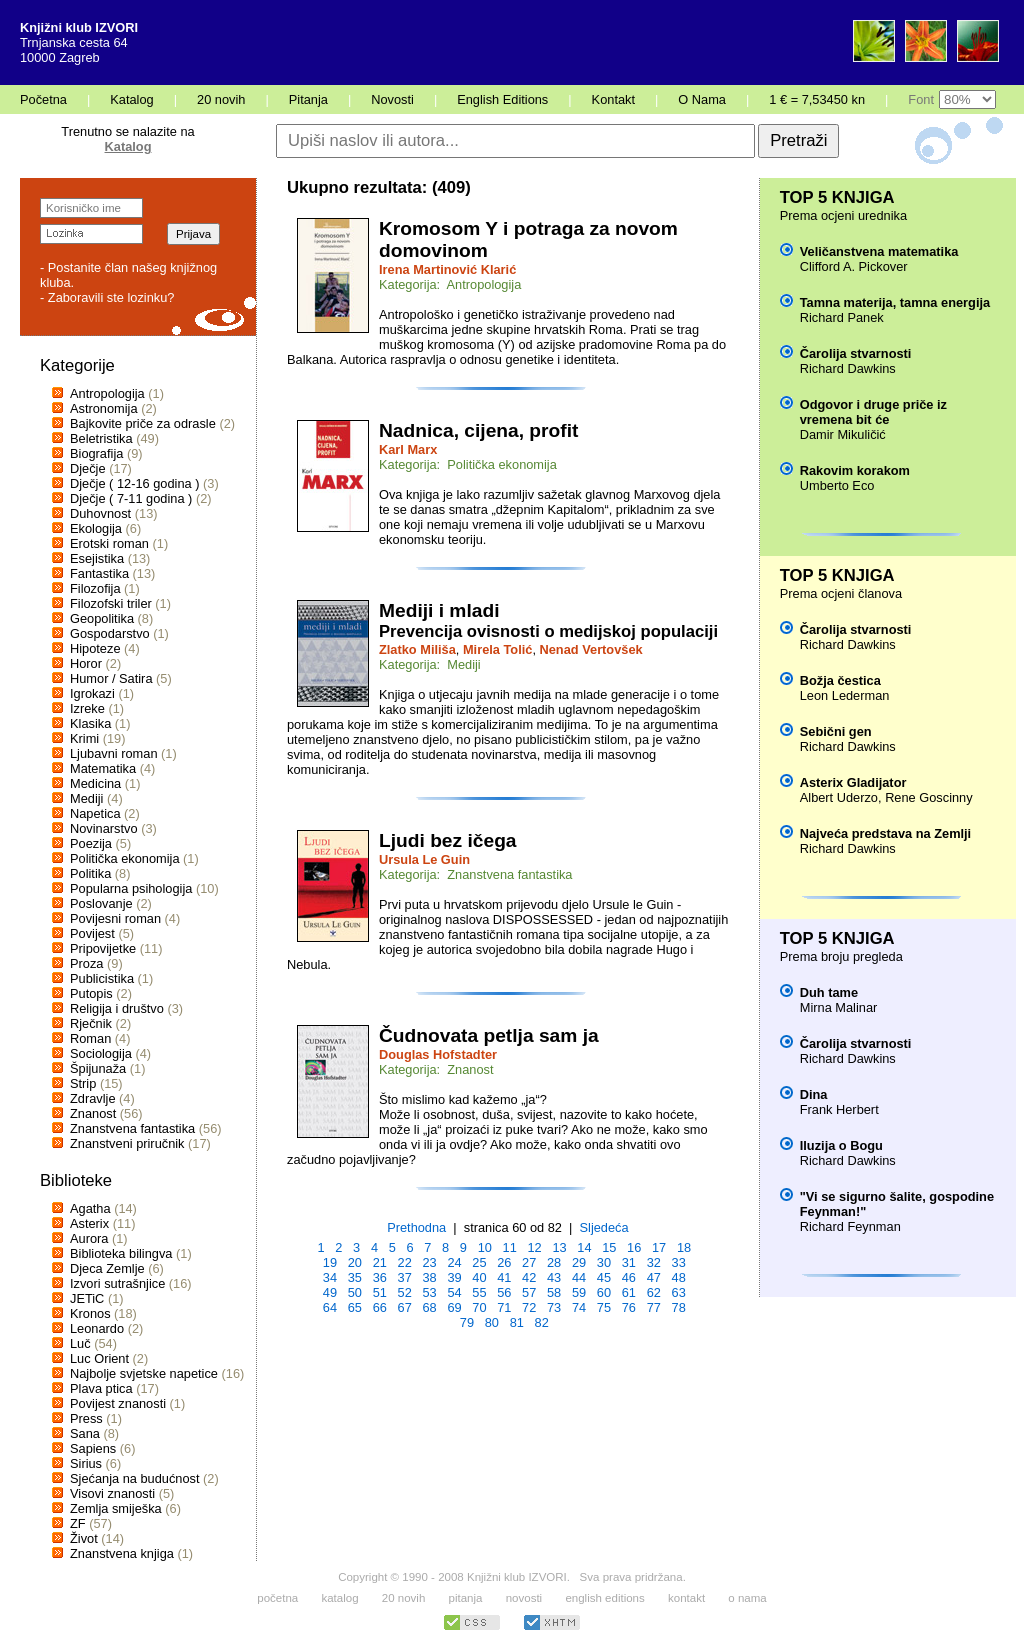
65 (355, 1307)
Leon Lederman (845, 695)
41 (504, 1277)
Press (86, 1418)
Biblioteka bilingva (121, 1253)
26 (504, 1262)
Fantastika (99, 573)
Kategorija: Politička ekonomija (468, 464)
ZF (78, 1523)
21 (380, 1262)
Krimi (84, 738)
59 (579, 1292)
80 (492, 1322)
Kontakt (613, 99)
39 (454, 1277)
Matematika (103, 768)
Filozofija (95, 588)
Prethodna (416, 1227)
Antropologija (107, 393)
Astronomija (104, 408)
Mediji (86, 798)
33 (679, 1262)
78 (679, 1307)
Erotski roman (109, 543)
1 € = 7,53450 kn (817, 99)
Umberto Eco (837, 485)
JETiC (87, 1298)
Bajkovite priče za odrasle (143, 423)
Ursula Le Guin (424, 859)
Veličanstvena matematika (879, 251)
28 (554, 1262)
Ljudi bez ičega (448, 840)
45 (604, 1277)
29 (579, 1262)
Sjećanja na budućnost (135, 1478)
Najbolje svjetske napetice (144, 1373)
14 (584, 1247)
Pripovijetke (103, 948)
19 (330, 1262)
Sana (85, 1433)
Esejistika (97, 558)
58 (554, 1292)
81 (517, 1322)
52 (405, 1292)
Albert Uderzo (839, 797)
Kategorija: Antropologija (450, 284)
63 (679, 1292)
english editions (604, 1598)
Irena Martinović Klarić (447, 269)
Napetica (95, 813)
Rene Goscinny (929, 797)
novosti (524, 1598)
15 (609, 1247)
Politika (90, 873)
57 (529, 1292)
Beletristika (101, 438)
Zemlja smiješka (116, 1508)
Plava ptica (101, 1388)
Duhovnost (100, 513)
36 (380, 1277)
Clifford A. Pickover (854, 266)
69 (454, 1307)
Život (84, 1538)
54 (454, 1292)
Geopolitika (102, 618)
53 (429, 1292)
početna (277, 1598)
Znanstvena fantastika (132, 1128)
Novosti (392, 99)
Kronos (90, 1313)
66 (380, 1307)
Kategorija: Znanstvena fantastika (476, 874)
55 (479, 1292)
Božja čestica (840, 680)
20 (355, 1262)
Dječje (88, 468)
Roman (90, 1038)
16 (634, 1247)
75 (604, 1307)
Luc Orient (99, 1358)
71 (504, 1307)
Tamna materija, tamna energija (895, 302)
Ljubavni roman (114, 753)
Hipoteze (95, 648)
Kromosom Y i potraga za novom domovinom (528, 239)
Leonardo (97, 1328)
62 (654, 1292)
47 (654, 1277)
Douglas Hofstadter (438, 1054)
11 (510, 1247)
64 (330, 1307)
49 (330, 1292)
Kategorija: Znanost (436, 1069)
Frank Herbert (839, 1109)
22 (405, 1262)
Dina (814, 1094)
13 (559, 1247)
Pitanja (308, 99)
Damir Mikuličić (843, 434)
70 (479, 1307)
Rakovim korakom (855, 470)
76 (629, 1307)
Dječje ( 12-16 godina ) (134, 483)
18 (684, 1247)
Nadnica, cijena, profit (478, 430)
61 (629, 1292)
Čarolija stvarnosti (856, 353)
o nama (747, 1598)
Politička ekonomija (125, 858)
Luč (80, 1343)
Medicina (95, 783)
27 (529, 1262)
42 (529, 1277)
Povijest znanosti (118, 1403)
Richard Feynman (850, 1226)
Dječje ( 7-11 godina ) (131, 498)
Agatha (90, 1208)
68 (429, 1307)
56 (504, 1292)
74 (579, 1307)
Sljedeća (604, 1227)
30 (604, 1262)
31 (629, 1262)
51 (380, 1292)
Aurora (89, 1238)
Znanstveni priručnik (127, 1143)
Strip (83, 1083)
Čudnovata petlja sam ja (489, 1035)
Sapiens (93, 1448)
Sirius (86, 1463)
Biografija (96, 453)
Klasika (90, 723)
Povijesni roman (115, 918)
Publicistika (102, 978)
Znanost (93, 1113)
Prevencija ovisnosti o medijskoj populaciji (548, 631)
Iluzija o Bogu (841, 1145)
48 (679, 1277)
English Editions (502, 99)
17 (659, 1247)
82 (542, 1322)
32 (654, 1262)
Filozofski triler (111, 603)
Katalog (131, 99)
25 (479, 1262)
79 (467, 1322)
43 (554, 1277)
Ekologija (96, 528)
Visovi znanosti (112, 1493)
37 (405, 1277)
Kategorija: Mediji (430, 664)
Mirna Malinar (839, 1007)
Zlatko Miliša (417, 649)
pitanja (466, 1598)
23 (429, 1262)
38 (429, 1277)
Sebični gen (836, 731)
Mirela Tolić (497, 649)
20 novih (221, 99)
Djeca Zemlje (107, 1268)
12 (534, 1247)
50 (355, 1292)
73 (554, 1307)
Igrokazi (92, 693)
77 (654, 1307)
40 (479, 1277)
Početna (43, 99)
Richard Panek (842, 317)
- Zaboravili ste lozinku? (107, 297)
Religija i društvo (117, 1008)
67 (405, 1307)
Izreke (87, 708)
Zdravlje (93, 1098)
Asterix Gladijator (853, 782)
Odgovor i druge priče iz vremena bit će (873, 412)
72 (529, 1307)
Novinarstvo (104, 828)
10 (485, 1247)
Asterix (89, 1223)
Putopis (91, 993)
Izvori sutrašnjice (117, 1283)
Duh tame (829, 992)
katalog (339, 1598)
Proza (86, 963)
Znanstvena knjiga (122, 1553)
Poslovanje (101, 903)
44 (579, 1277)
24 (454, 1262)
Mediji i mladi (439, 610)
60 (604, 1292)
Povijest (92, 933)
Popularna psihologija (131, 888)
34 (330, 1277)
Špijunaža (98, 1068)
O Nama (702, 99)
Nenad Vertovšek (591, 649)
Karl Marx (408, 449)
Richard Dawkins (848, 368)
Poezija (91, 843)
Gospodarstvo (110, 633)
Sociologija (101, 1053)
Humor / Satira (111, 678)
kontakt (686, 1598)
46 (629, 1277)
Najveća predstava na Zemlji (885, 833)
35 (355, 1277)
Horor (86, 663)
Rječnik (91, 1023)
